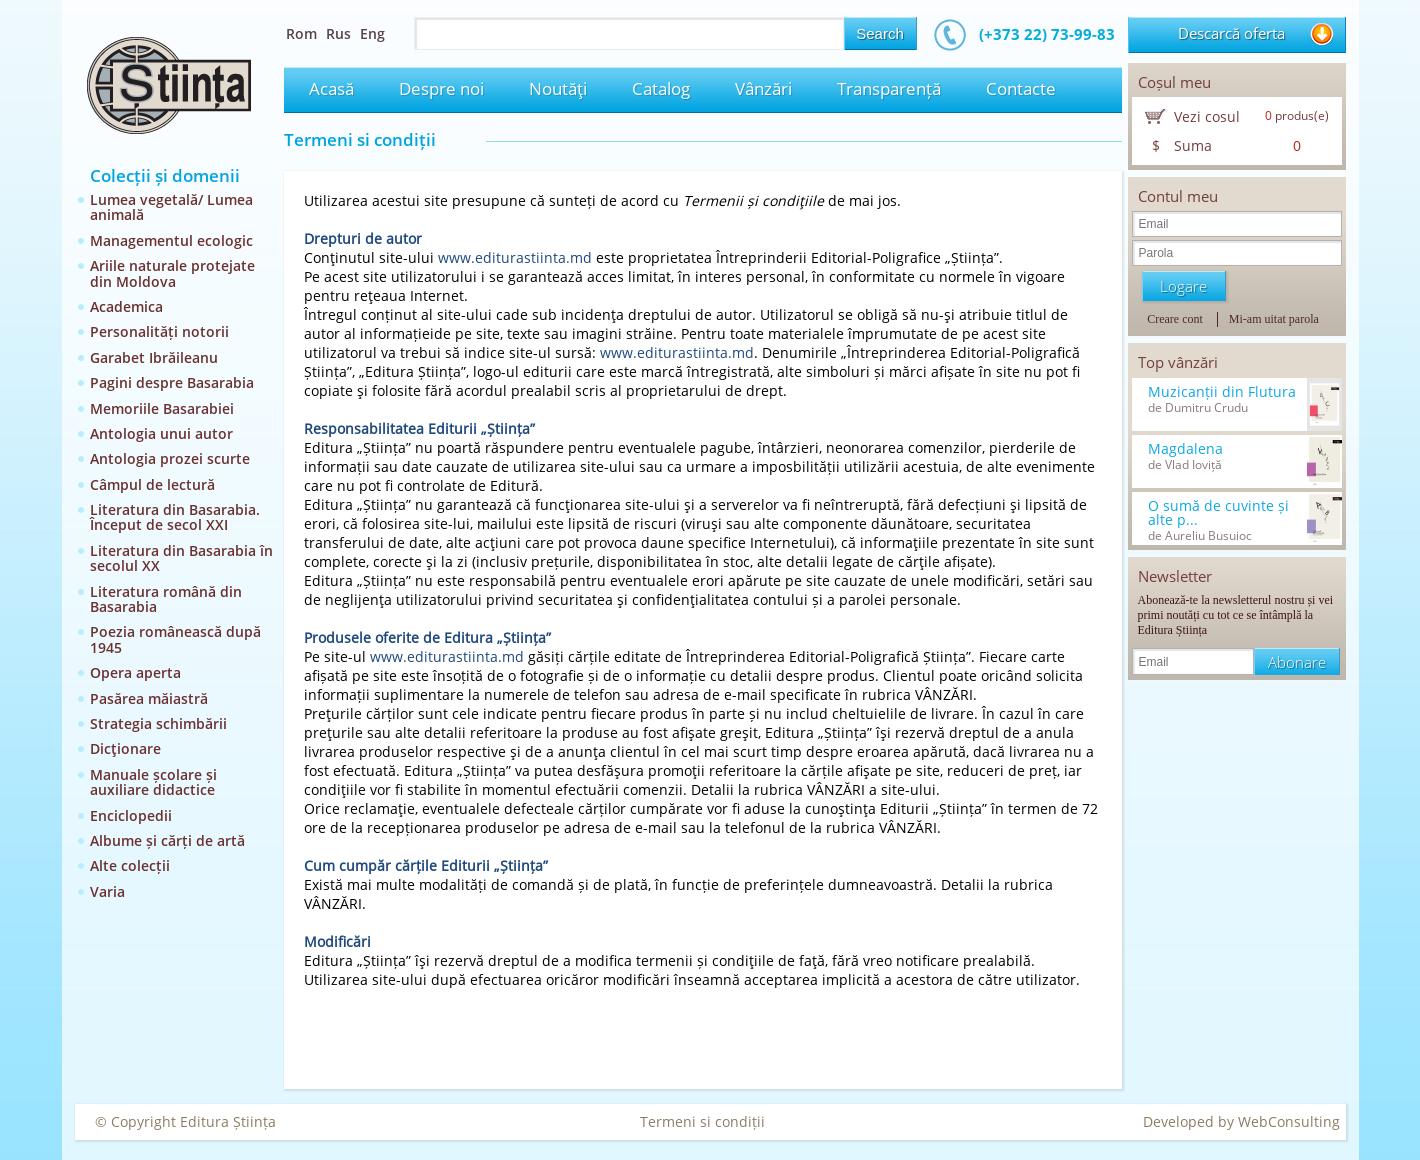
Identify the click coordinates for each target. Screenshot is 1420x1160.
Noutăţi (558, 88)
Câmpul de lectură (152, 484)
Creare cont (1175, 319)
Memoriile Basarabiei (162, 408)
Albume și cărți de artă (167, 840)
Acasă (331, 88)
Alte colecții (130, 865)
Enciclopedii (131, 815)
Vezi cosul (1207, 116)
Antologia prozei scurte (170, 458)
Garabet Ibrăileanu (154, 357)
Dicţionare (125, 748)
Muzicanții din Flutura (1222, 392)
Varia (107, 891)
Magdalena (1185, 449)
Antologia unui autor (161, 433)
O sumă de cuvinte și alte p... (1218, 513)
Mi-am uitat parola (1274, 319)
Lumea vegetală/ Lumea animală (171, 207)
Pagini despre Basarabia (172, 382)
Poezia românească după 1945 (175, 639)
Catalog (661, 88)
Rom (301, 33)
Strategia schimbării (158, 723)
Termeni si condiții (702, 1121)
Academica (126, 306)
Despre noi (441, 88)
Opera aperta (135, 672)
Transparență (889, 88)
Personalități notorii (159, 331)
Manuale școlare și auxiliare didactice (153, 782)
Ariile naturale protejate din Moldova (172, 273)
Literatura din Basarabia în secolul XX (181, 558)
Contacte (1021, 88)
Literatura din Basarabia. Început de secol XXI (175, 517)
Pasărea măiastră (149, 698)
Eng (372, 33)
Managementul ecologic (171, 240)
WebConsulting (1289, 1121)
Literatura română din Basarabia (166, 599)
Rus (338, 33)
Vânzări (763, 88)
